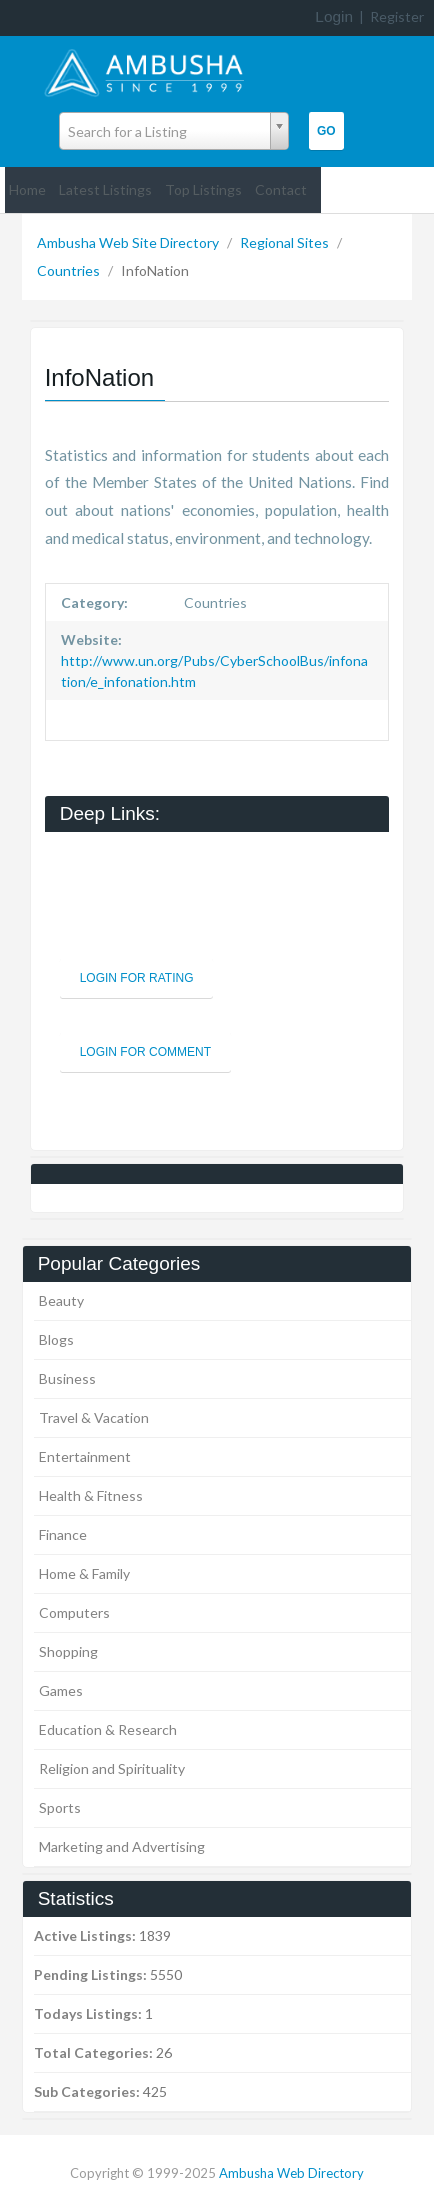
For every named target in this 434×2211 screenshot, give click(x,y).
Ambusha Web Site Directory (129, 242)
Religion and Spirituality (112, 1768)
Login (334, 16)
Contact (281, 189)
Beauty (61, 1300)
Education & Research (108, 1729)
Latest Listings (105, 189)
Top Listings (203, 189)
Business (67, 1378)
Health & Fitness (91, 1495)
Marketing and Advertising (122, 1846)
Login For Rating (137, 978)
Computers (74, 1612)
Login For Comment (145, 1052)
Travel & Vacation (94, 1417)
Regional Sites (286, 242)
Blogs (56, 1339)
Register (397, 16)
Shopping (68, 1651)
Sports (60, 1807)
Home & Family (84, 1573)
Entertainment (85, 1456)
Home (27, 189)
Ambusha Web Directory (291, 2173)
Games (61, 1690)
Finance (63, 1534)
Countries (70, 270)
